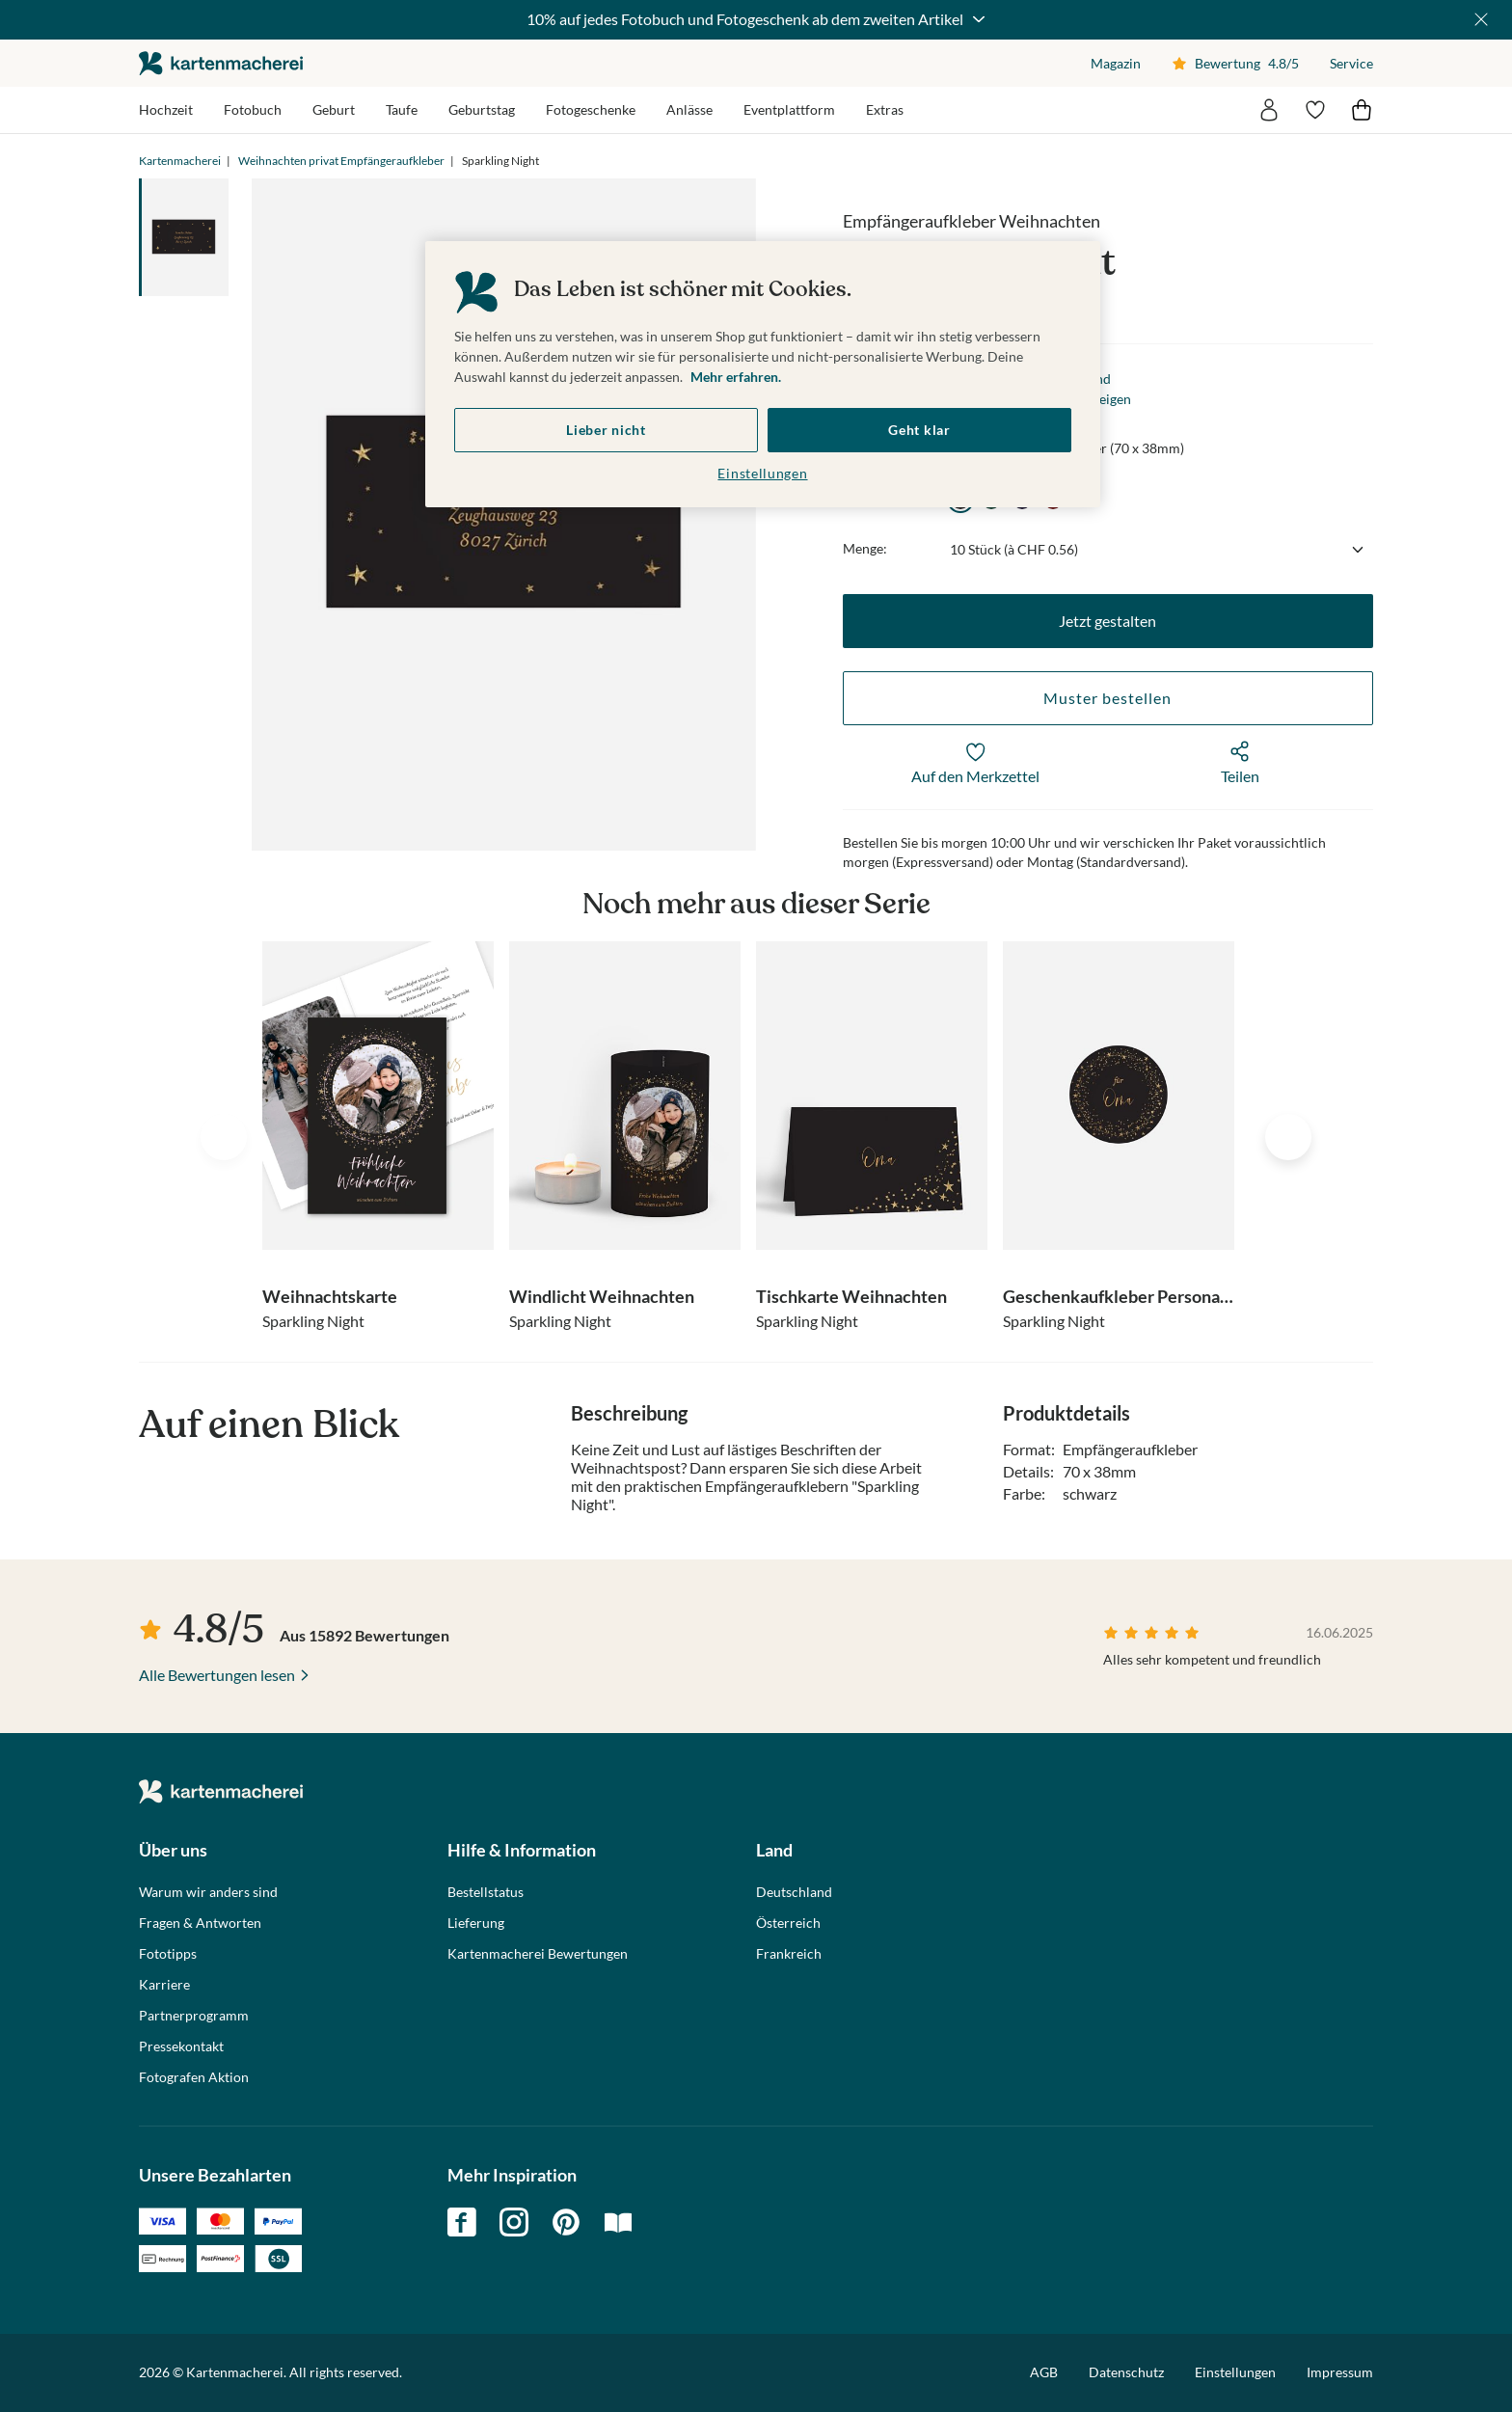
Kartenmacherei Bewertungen (537, 1954)
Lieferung (475, 1923)
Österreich (788, 1923)
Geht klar (919, 429)
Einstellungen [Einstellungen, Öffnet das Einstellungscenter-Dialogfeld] (762, 473)
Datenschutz (1126, 2372)
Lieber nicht (605, 429)
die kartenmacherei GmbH (221, 63)
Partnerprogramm (194, 2015)
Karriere (164, 1984)
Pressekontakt (181, 2046)
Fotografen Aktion (194, 2077)
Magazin (1116, 63)
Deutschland (794, 1892)
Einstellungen (1235, 2372)
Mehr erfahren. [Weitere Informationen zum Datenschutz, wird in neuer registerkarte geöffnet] (735, 376)
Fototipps (168, 1954)
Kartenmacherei (180, 160)
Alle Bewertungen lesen (217, 1675)
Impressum (1340, 2372)
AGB (1044, 2372)
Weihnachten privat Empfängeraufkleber (341, 160)
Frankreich (789, 1954)
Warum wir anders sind (208, 1892)
